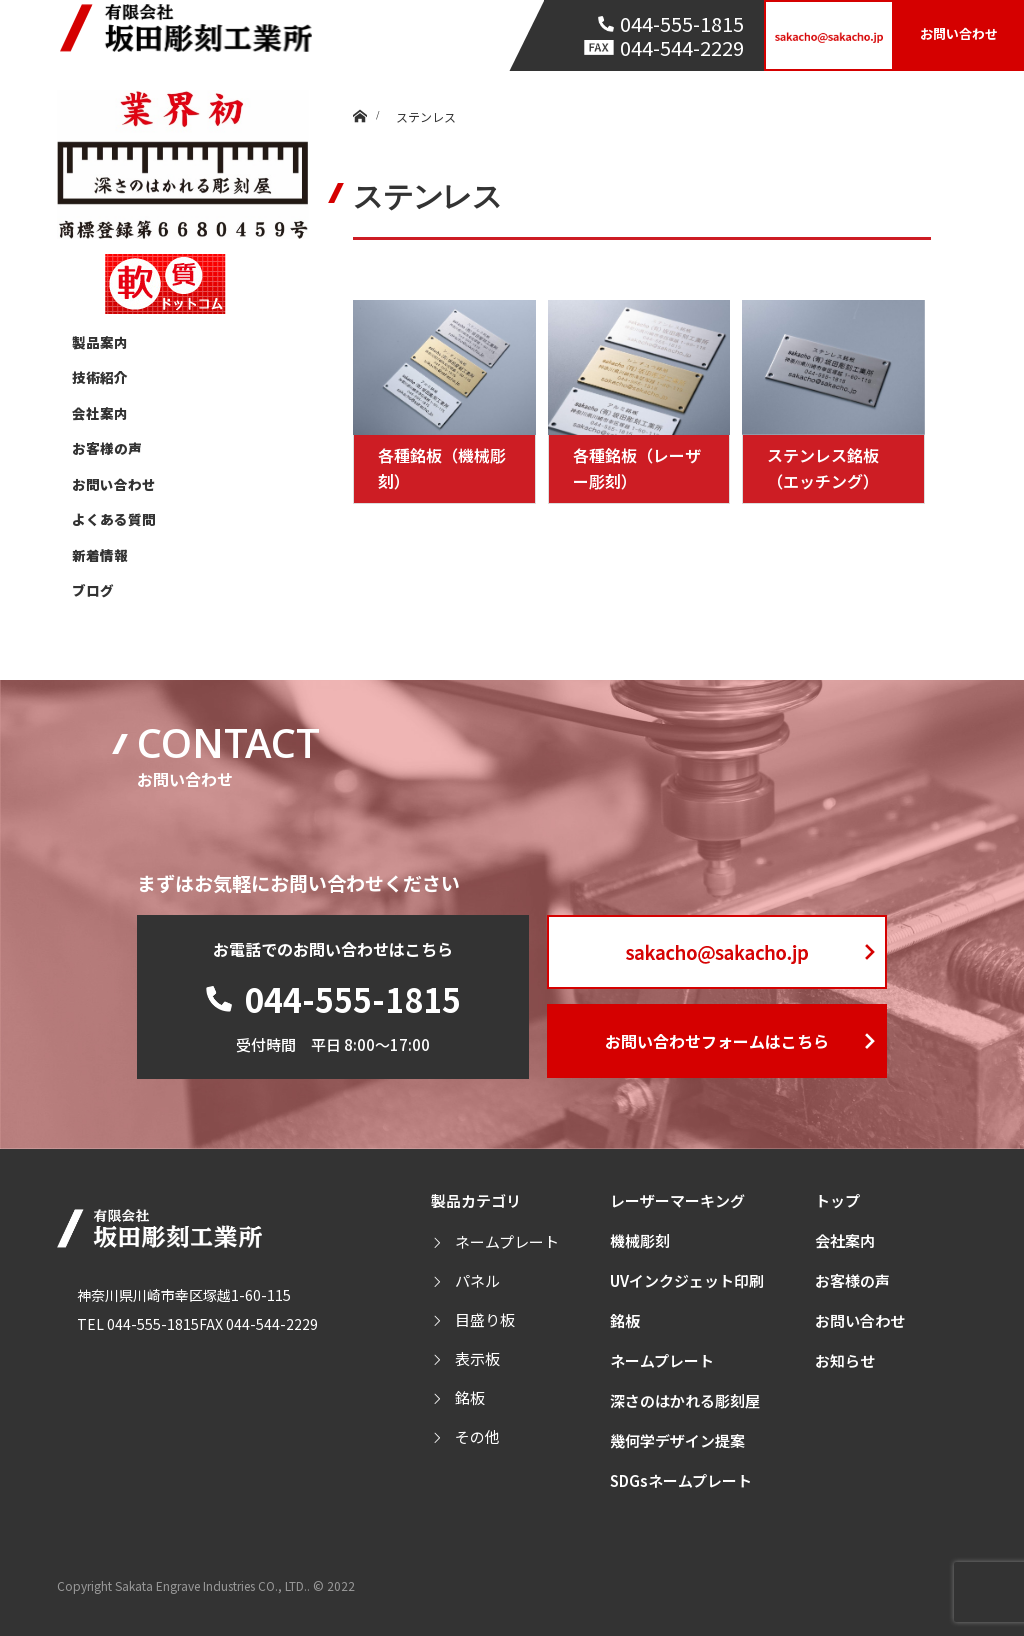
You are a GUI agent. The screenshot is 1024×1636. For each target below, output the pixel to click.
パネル (477, 1280)
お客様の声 (107, 448)
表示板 (477, 1358)
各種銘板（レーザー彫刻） (637, 468)
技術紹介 (100, 377)
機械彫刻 (640, 1240)
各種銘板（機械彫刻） (442, 468)
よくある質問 (114, 519)
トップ (837, 1200)
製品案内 (100, 342)
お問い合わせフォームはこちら (717, 1041)
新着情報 (100, 555)
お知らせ (845, 1360)
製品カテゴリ (476, 1200)
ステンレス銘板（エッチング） (823, 468)
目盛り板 (485, 1319)
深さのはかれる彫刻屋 (685, 1400)
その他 (477, 1436)
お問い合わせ (959, 33)
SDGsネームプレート (681, 1480)
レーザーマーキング (677, 1200)
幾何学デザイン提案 (677, 1440)
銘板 (470, 1397)
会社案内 (100, 413)
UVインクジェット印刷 (687, 1280)
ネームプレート (507, 1241)
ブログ (93, 590)
